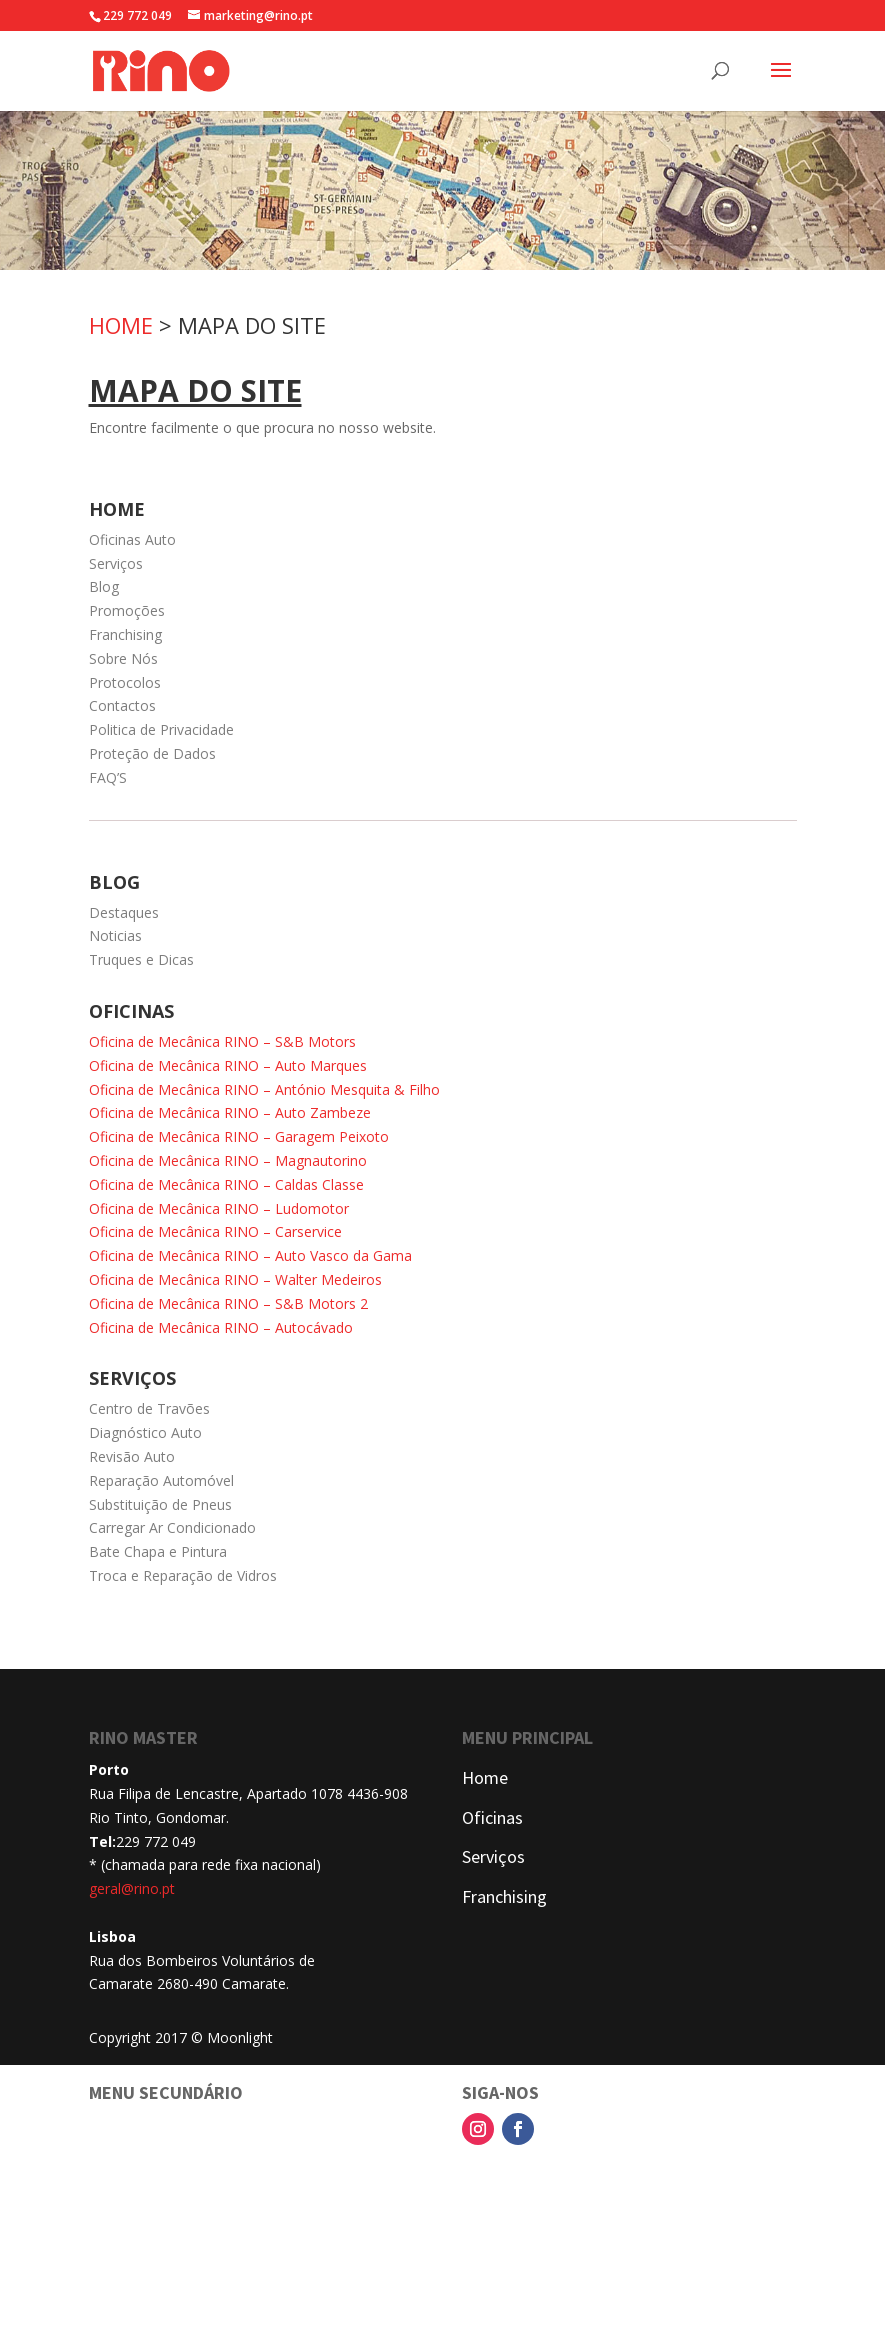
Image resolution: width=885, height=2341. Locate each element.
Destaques (124, 912)
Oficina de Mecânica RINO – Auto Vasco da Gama (250, 1255)
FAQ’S (108, 777)
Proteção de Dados (152, 753)
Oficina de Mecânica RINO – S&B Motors (222, 1041)
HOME (121, 325)
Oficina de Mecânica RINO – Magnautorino (228, 1160)
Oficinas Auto (132, 539)
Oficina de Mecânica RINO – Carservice (215, 1231)
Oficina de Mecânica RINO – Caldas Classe (226, 1184)
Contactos (122, 705)
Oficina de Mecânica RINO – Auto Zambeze (230, 1112)
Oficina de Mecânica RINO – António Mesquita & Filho (264, 1089)
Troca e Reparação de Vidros (183, 1575)
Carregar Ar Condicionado (172, 1527)
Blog (104, 586)
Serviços (116, 563)
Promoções (127, 610)
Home (485, 1777)
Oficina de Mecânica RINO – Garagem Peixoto (239, 1136)
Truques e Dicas (141, 959)
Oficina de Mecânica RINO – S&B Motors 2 (228, 1303)
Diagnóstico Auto (145, 1432)
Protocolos (125, 682)
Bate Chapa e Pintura (158, 1551)
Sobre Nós (123, 658)
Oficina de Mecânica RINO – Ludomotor (219, 1208)
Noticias (115, 935)
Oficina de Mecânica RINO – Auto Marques (228, 1065)
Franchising (125, 634)
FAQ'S (110, 2291)
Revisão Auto (132, 1456)
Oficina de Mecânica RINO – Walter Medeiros (235, 1279)
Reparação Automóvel (161, 1480)
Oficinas (492, 1817)
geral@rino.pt (132, 1888)
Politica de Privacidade (161, 729)
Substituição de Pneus (160, 1504)
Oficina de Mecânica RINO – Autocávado (221, 1327)
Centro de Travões (149, 1408)
